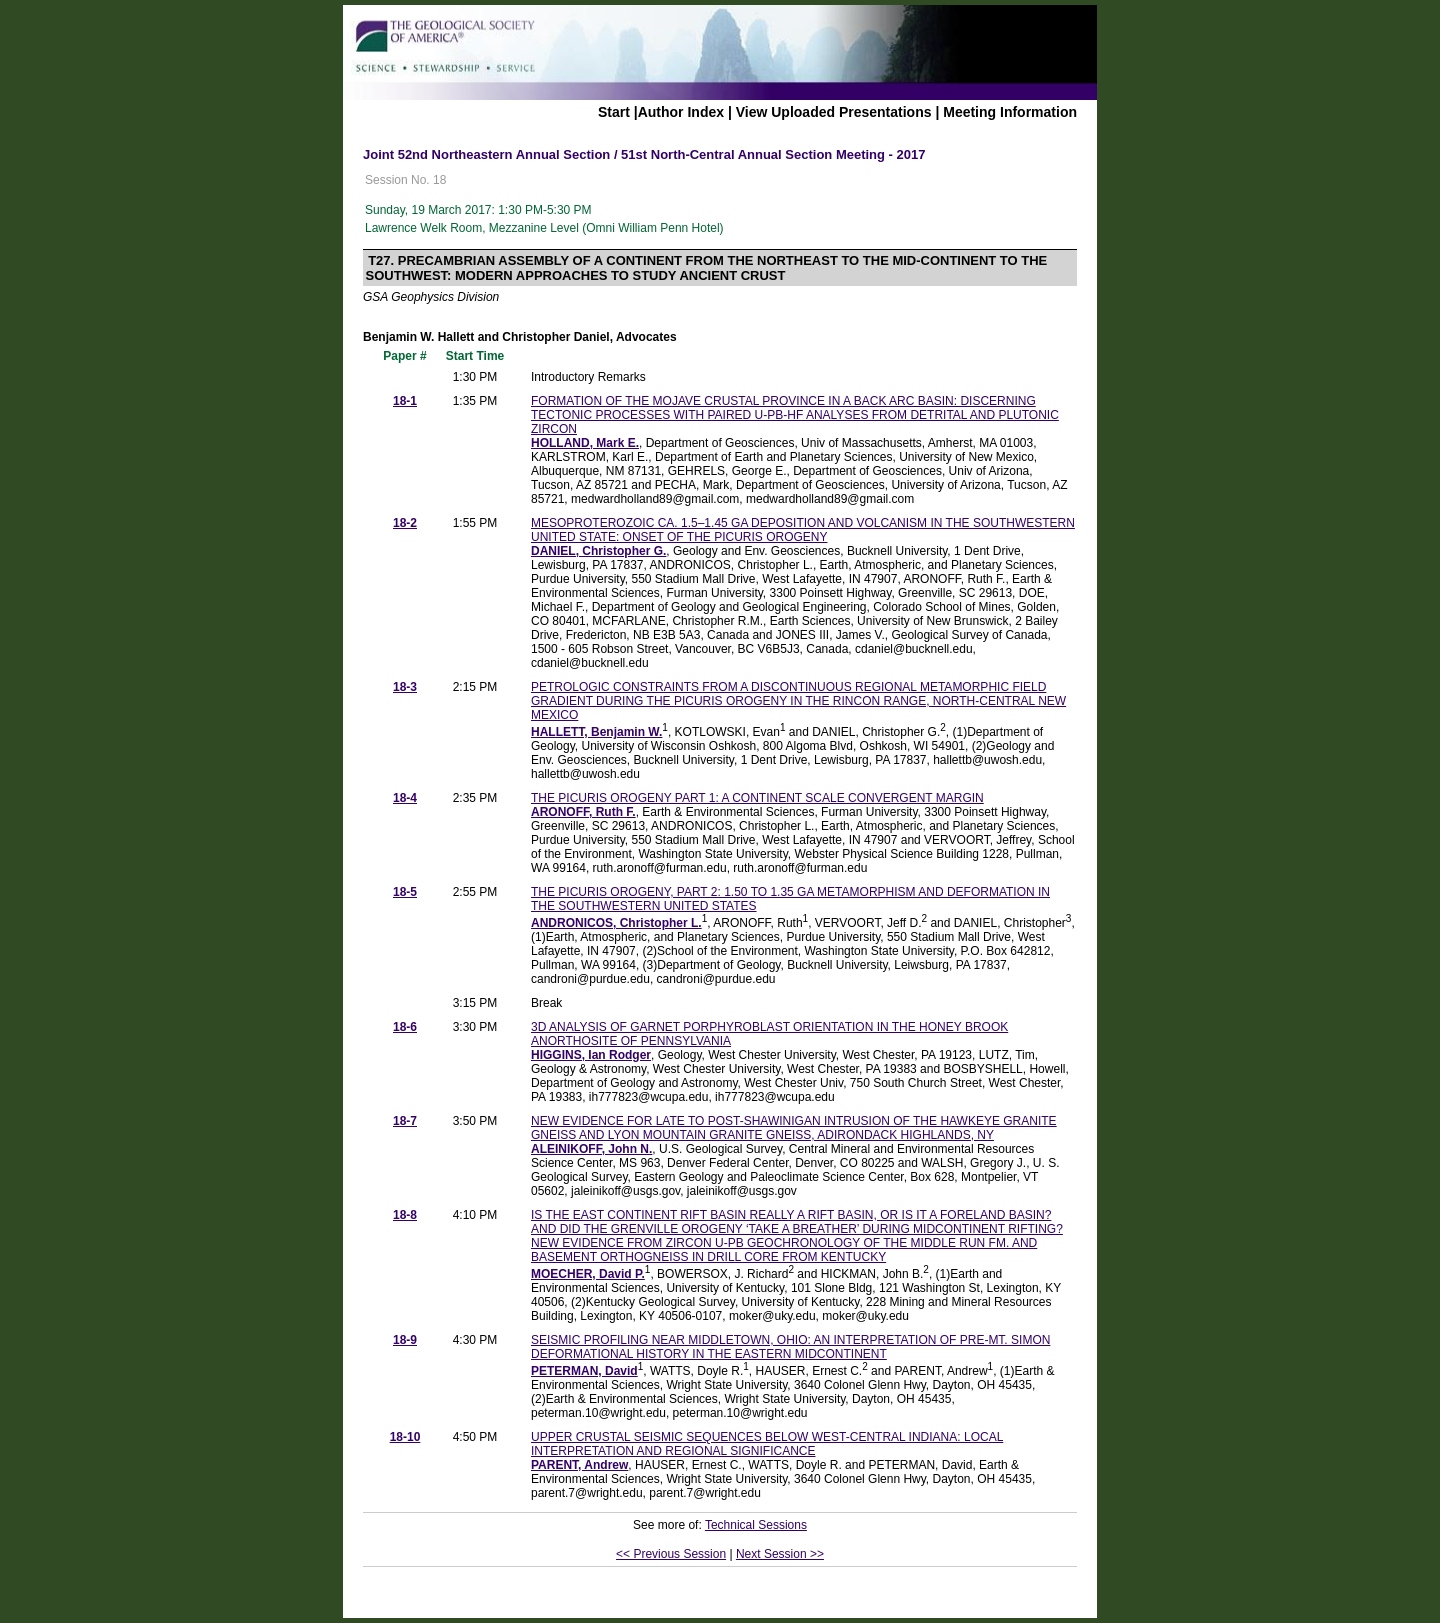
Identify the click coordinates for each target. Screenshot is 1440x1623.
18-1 (405, 401)
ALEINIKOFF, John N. (591, 1149)
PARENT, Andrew (579, 1465)
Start (614, 112)
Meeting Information (1010, 112)
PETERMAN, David (584, 1371)
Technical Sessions (756, 1525)
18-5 (405, 892)
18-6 (405, 1027)
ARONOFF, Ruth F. (583, 812)
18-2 (405, 523)
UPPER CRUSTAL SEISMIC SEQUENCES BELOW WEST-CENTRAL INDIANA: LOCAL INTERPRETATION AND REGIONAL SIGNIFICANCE (767, 1444)
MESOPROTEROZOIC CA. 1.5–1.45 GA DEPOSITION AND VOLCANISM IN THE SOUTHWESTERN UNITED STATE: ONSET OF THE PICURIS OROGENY (803, 530)
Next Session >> (780, 1554)
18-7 (405, 1121)
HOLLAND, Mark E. (585, 443)
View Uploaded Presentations (834, 112)
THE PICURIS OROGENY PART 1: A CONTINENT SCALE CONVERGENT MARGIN (757, 798)
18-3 (405, 687)
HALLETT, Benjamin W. (596, 732)
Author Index (681, 112)
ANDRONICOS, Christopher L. (616, 923)
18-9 (405, 1340)
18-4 (405, 798)
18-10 (405, 1437)
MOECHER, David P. (588, 1274)
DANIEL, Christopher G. (598, 551)
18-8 (405, 1215)
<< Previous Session (671, 1554)
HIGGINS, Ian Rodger (591, 1055)
